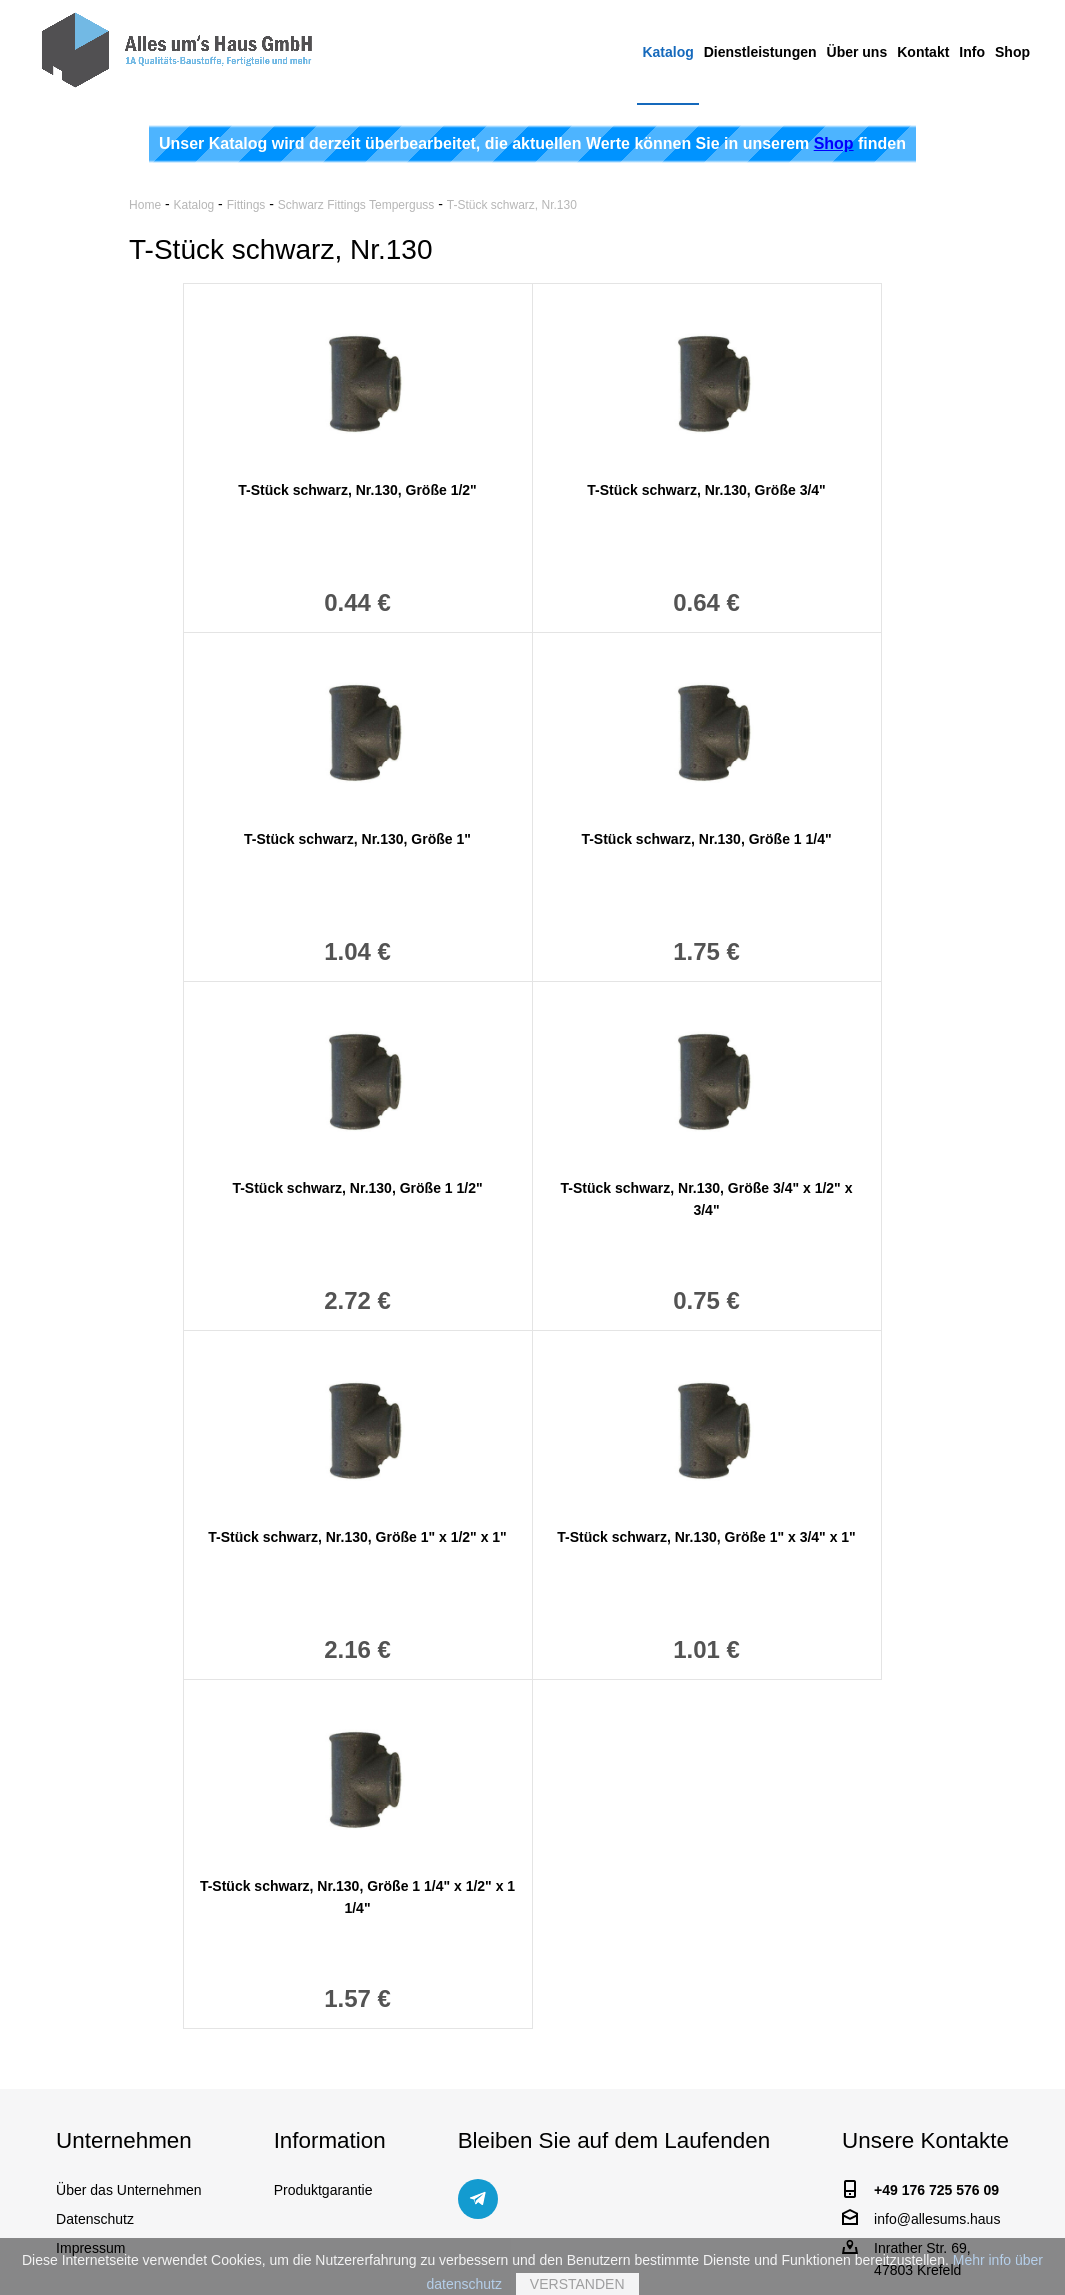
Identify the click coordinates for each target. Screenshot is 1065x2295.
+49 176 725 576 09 (936, 2190)
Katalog (667, 52)
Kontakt (923, 52)
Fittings (246, 205)
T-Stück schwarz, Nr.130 (512, 205)
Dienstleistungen (760, 52)
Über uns (857, 52)
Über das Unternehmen (129, 2190)
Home (145, 205)
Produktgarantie (323, 2190)
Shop (1012, 52)
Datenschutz (95, 2219)
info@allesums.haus (937, 2219)
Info (972, 52)
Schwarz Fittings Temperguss (356, 205)
